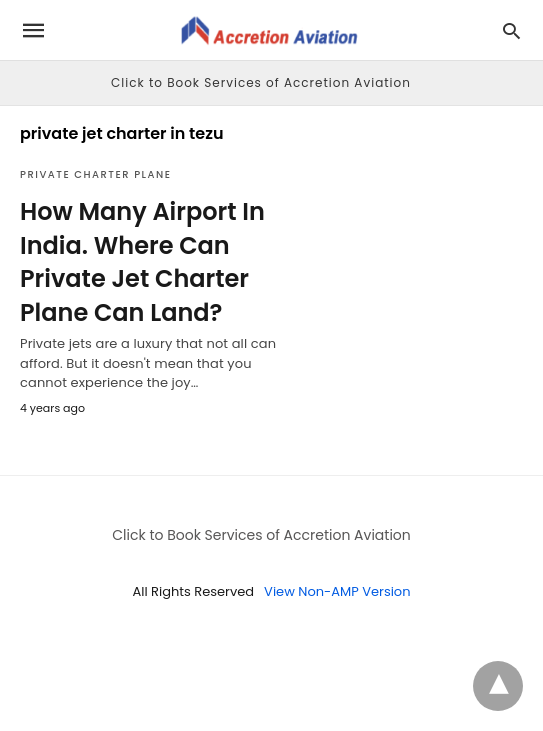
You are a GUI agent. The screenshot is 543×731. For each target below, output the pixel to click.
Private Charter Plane (95, 174)
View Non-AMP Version (337, 591)
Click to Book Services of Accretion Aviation (261, 82)
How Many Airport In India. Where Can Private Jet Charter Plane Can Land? (142, 262)
